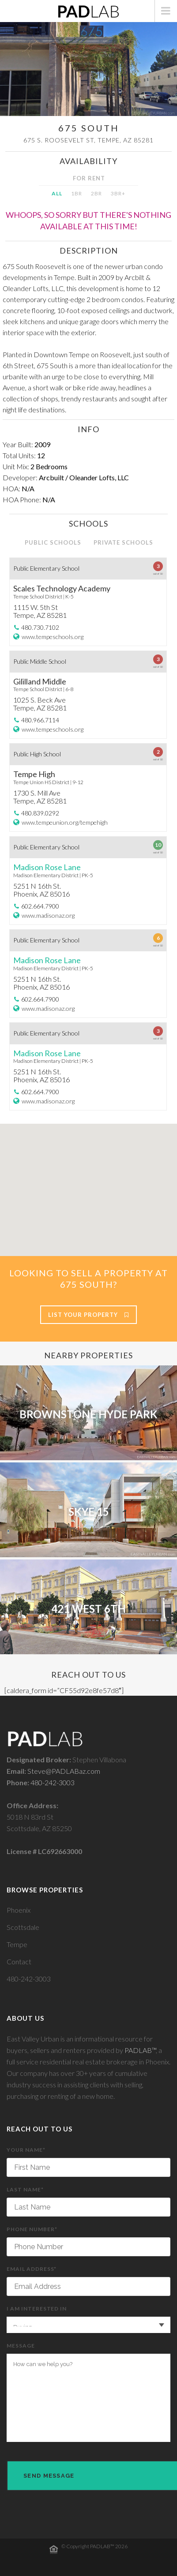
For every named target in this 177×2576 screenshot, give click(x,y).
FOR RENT (89, 178)
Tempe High (34, 774)
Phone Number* (88, 2241)
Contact (19, 1961)
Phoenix (18, 1910)
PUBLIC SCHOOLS (53, 542)
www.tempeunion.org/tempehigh (65, 822)
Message (88, 2392)
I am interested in (88, 2319)
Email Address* (88, 2281)
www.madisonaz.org (48, 915)
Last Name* (88, 2201)
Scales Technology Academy (61, 588)
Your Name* (88, 2161)
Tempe (17, 1944)
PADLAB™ (140, 2050)
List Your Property (88, 1314)
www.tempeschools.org (52, 636)
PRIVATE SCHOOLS (123, 542)
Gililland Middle (39, 681)
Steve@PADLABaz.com (63, 1771)
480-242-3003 (52, 1782)
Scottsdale (23, 1927)
